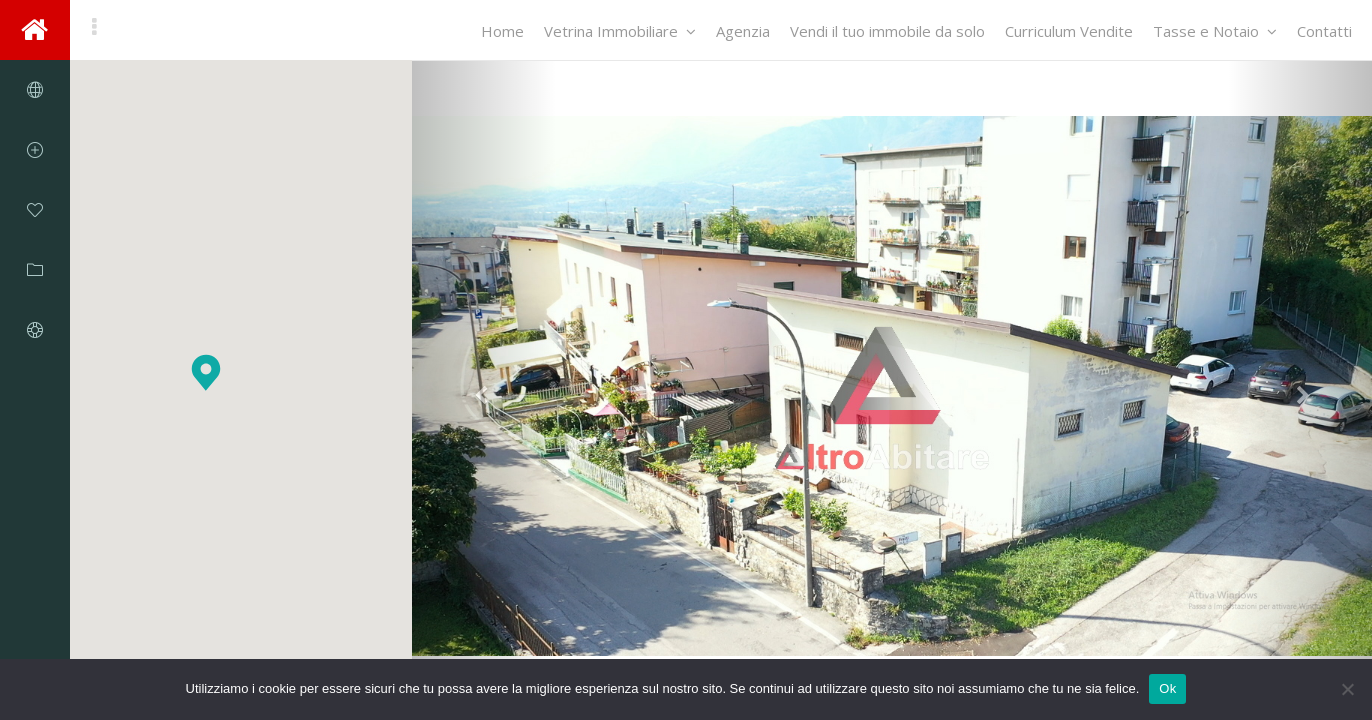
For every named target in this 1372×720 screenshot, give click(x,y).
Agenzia (743, 31)
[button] (206, 372)
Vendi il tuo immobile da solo (887, 31)
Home (502, 31)
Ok (1167, 688)
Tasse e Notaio (1215, 31)
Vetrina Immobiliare (620, 31)
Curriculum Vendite (1069, 31)
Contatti (1324, 31)
